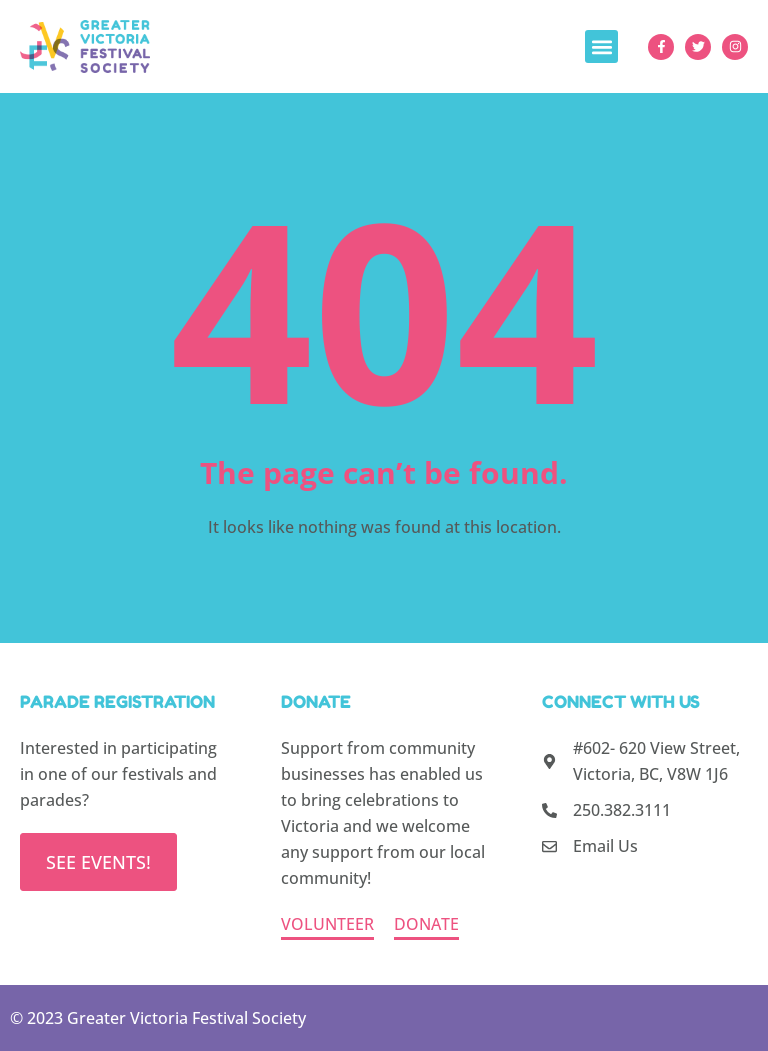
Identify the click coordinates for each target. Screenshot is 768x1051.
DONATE (426, 924)
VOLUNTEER (327, 924)
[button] (601, 46)
